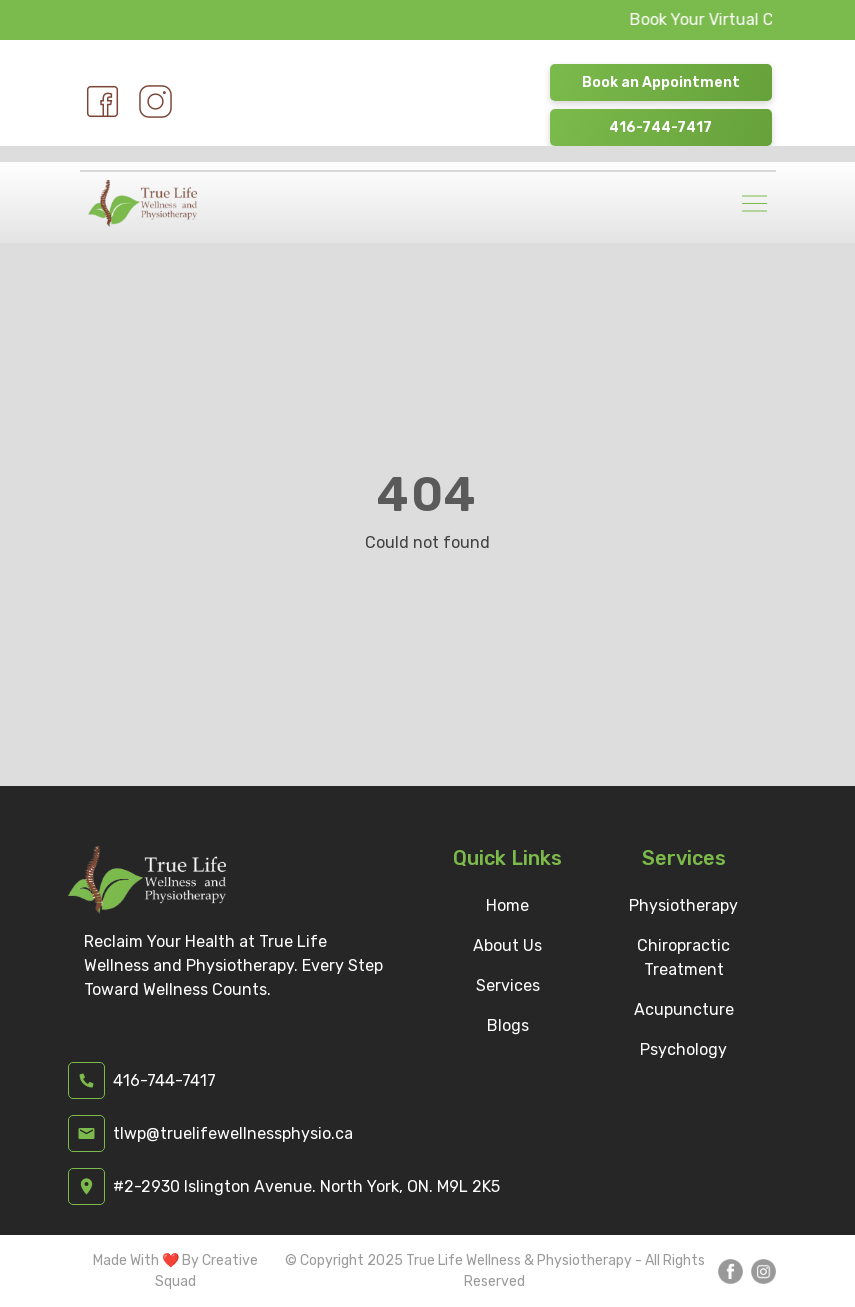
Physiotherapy (683, 905)
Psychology (683, 1049)
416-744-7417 (660, 127)
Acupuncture (684, 1009)
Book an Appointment (661, 82)
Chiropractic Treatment (683, 957)
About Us (507, 945)
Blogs (508, 1025)
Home (507, 905)
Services (508, 985)
